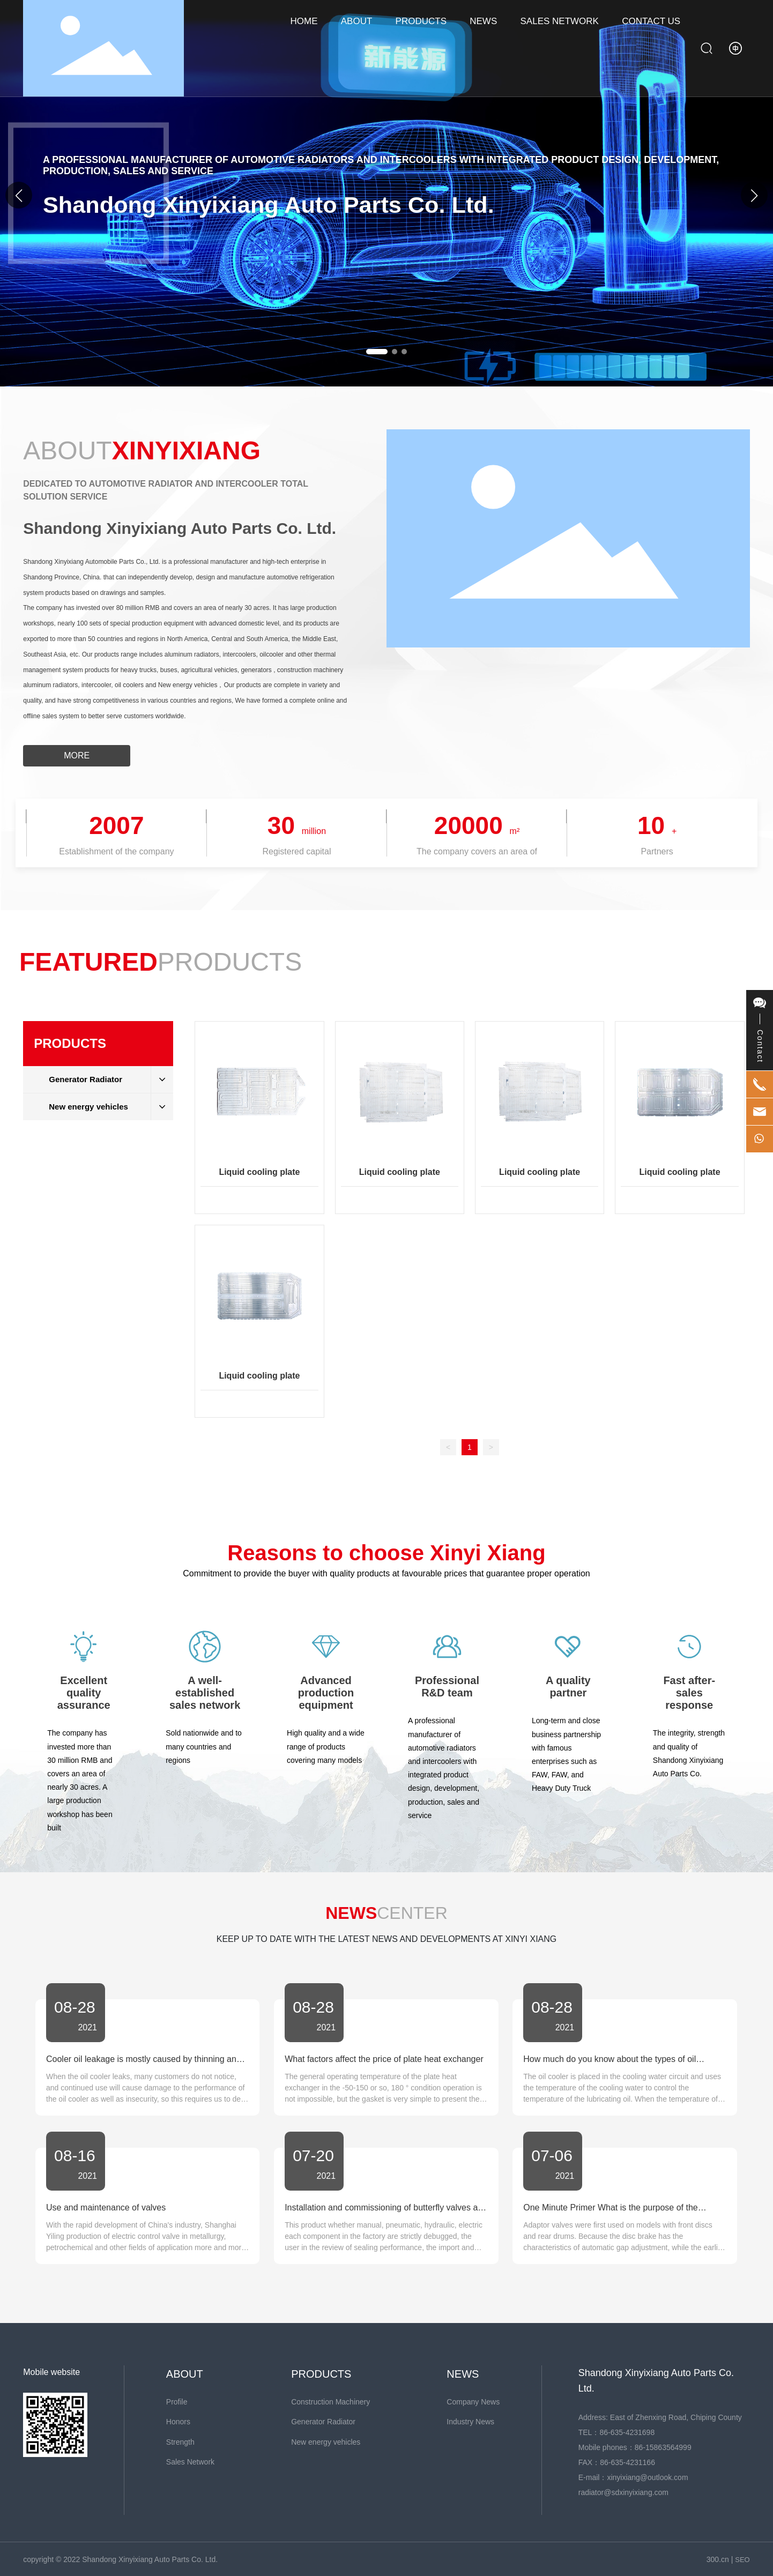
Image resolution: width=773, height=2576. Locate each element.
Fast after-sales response (689, 1692)
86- (640, 2447)
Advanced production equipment (326, 1692)
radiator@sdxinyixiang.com (623, 2492)
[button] (754, 195)
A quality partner (568, 1686)
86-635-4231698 (627, 2432)
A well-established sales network (204, 1692)
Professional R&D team (447, 1686)
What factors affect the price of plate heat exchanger (384, 2059)
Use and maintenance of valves (106, 2207)
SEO (742, 2560)
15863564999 (668, 2447)
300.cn (718, 2559)
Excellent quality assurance (83, 1692)
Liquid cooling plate (259, 1172)
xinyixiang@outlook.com (647, 2477)
